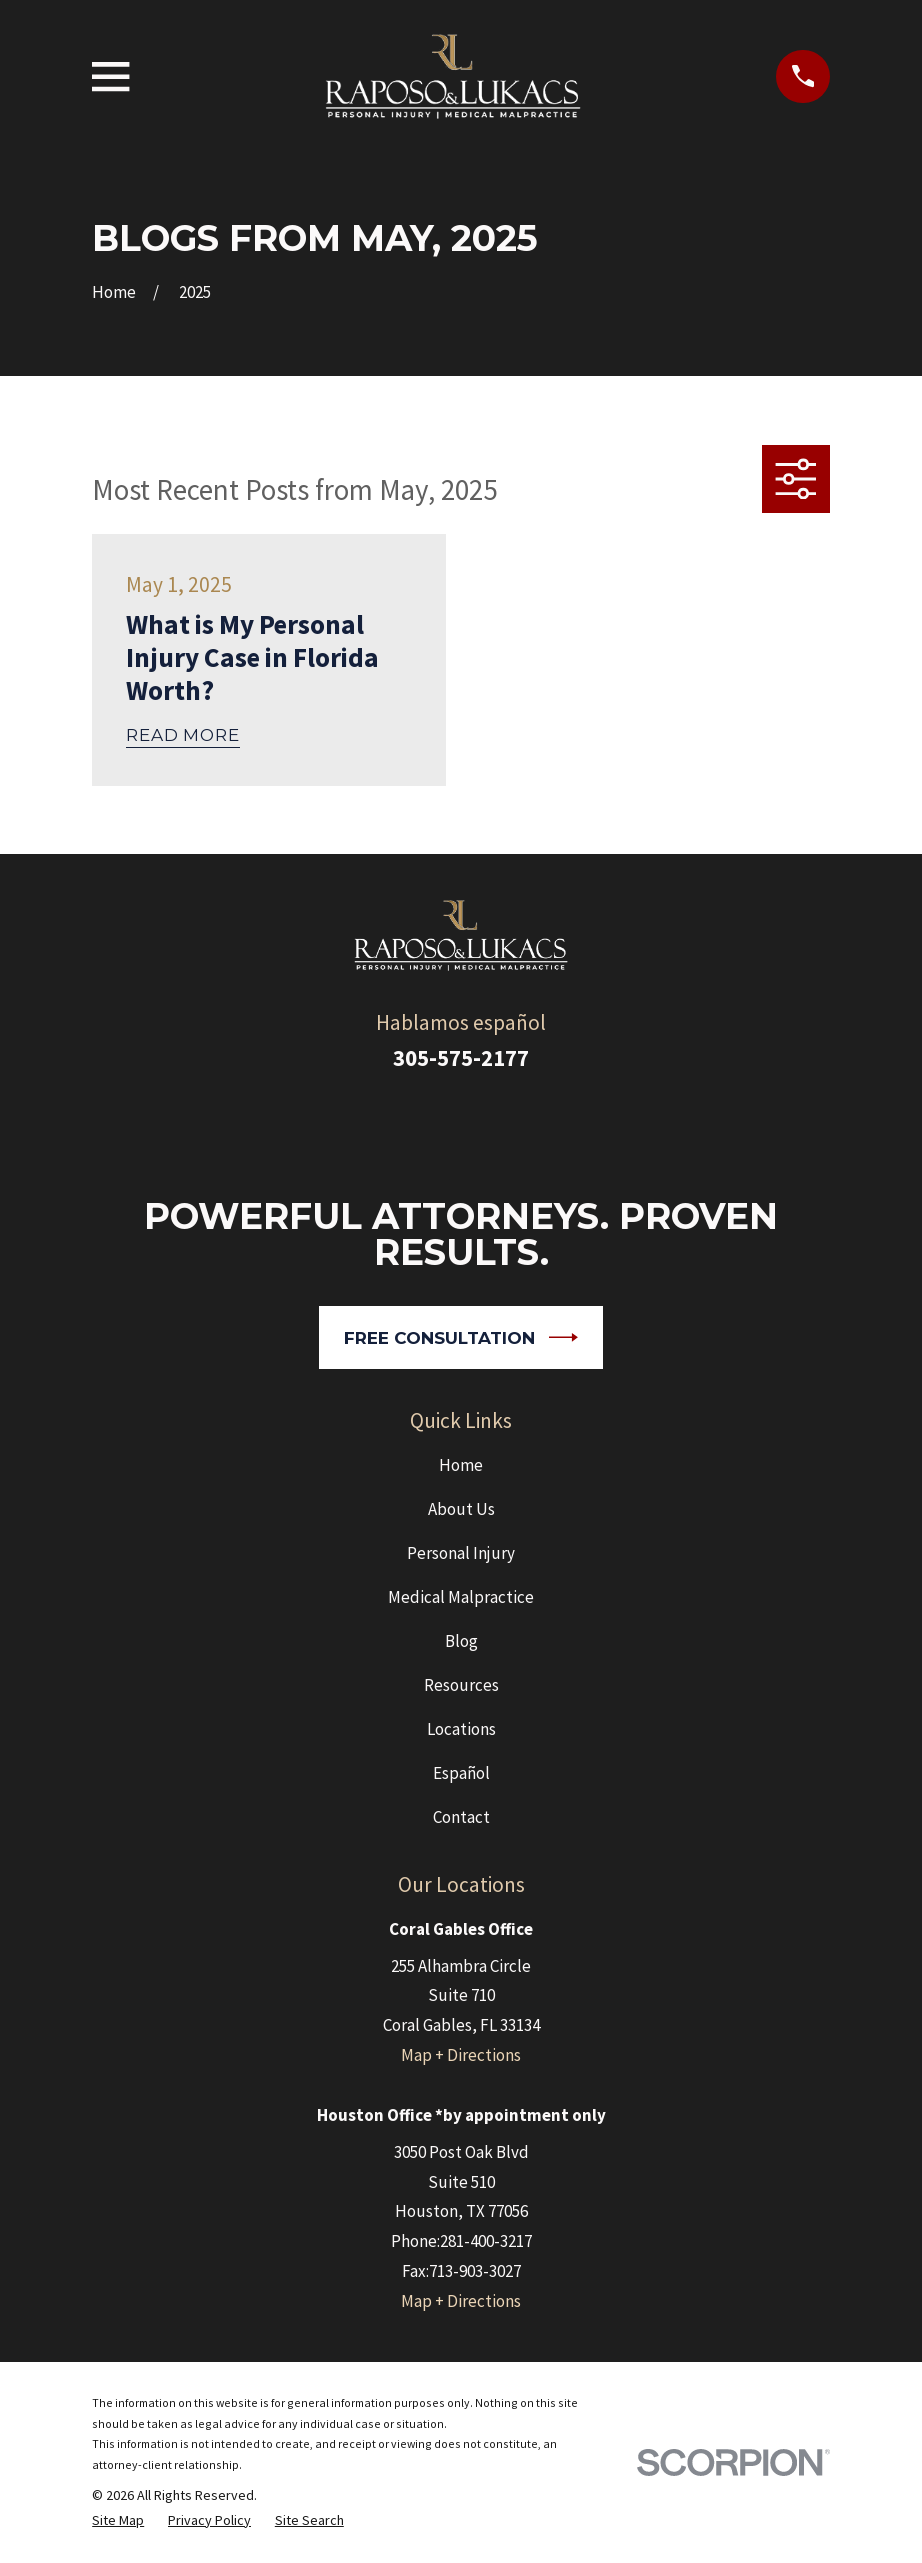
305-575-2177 (461, 1058)
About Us (461, 1509)
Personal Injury (461, 1553)
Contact (461, 1817)
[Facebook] (488, 1123)
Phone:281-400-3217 (461, 2241)
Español (461, 1773)
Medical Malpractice (461, 1597)
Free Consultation (461, 1337)
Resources (461, 1685)
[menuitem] (118, 2520)
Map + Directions (461, 2055)
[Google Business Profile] (434, 1123)
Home (461, 1465)
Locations (461, 1729)
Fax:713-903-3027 (461, 2271)
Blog (461, 1641)
